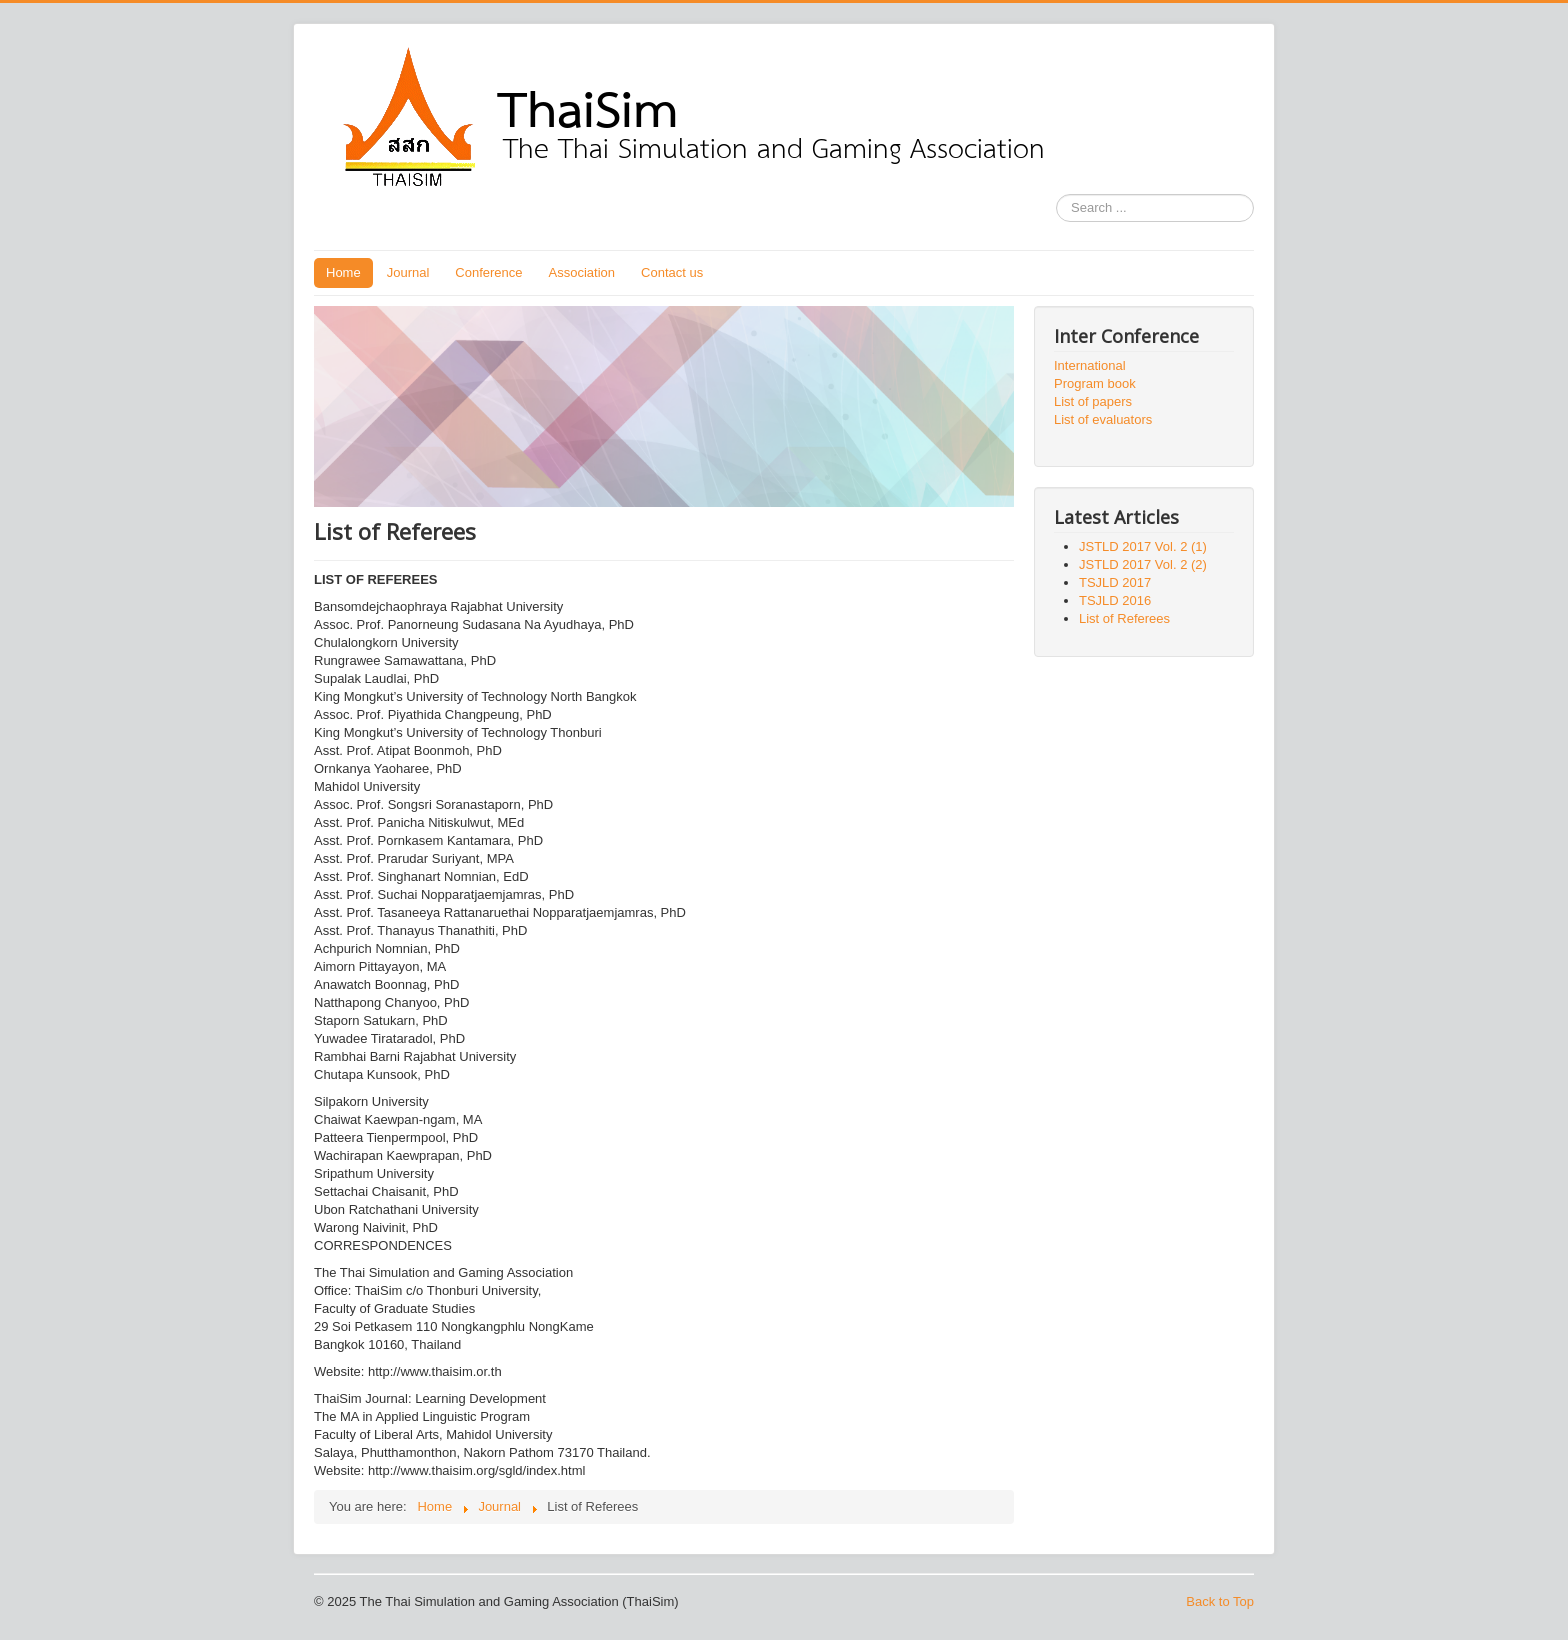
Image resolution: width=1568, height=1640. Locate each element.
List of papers (1093, 401)
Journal (408, 272)
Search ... (1056, 194)
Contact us (672, 272)
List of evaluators (1103, 419)
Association (582, 272)
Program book (1095, 383)
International (1090, 365)
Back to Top (1220, 1601)
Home (343, 272)
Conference (488, 272)
